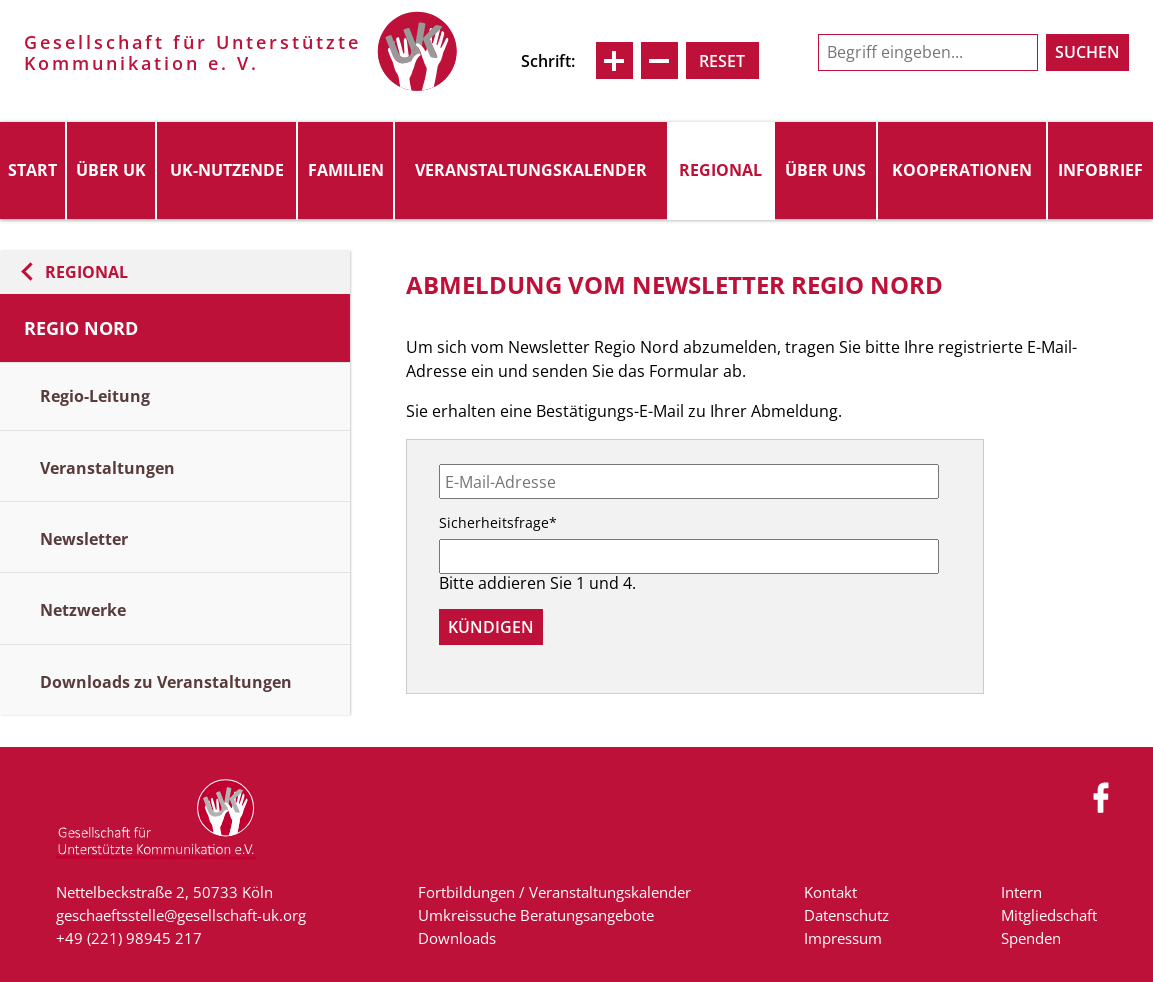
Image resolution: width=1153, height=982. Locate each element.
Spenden (1031, 938)
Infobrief (1100, 170)
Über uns (825, 170)
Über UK (111, 170)
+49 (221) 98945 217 (129, 938)
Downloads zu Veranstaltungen (166, 682)
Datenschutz (846, 915)
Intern (1021, 892)
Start (32, 170)
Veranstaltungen (107, 468)
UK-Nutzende (227, 170)
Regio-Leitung (95, 396)
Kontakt (830, 892)
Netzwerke (83, 610)
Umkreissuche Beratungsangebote (536, 915)
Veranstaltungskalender (531, 170)
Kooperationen (962, 170)
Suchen (1087, 52)
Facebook (1102, 797)
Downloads (457, 938)
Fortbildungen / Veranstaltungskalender (554, 892)
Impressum (843, 938)
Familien (346, 170)
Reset (722, 61)
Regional (720, 170)
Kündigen (491, 627)
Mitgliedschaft (1049, 915)
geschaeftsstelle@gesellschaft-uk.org (181, 915)
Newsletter (84, 539)
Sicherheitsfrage (498, 523)
